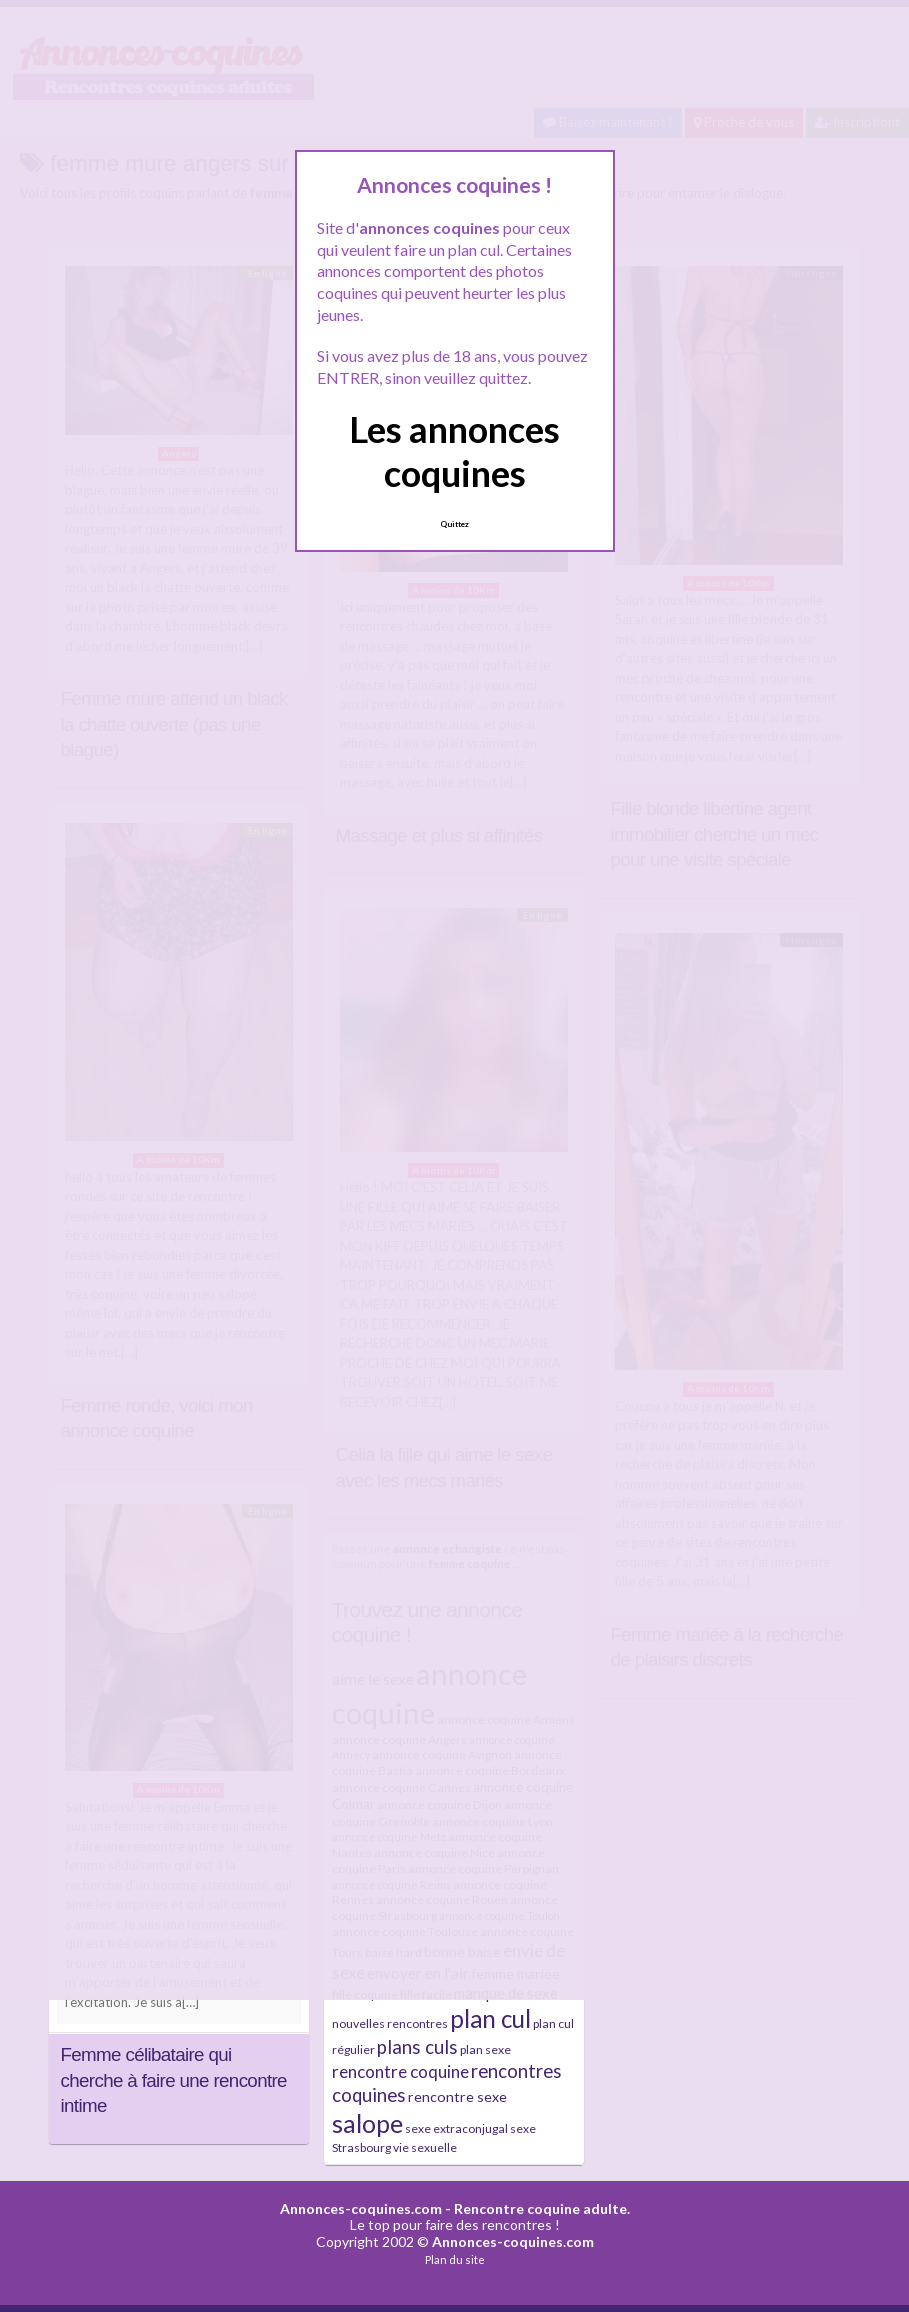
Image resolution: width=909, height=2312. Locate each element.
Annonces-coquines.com (361, 2208)
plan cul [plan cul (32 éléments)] (490, 2018)
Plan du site (455, 2259)
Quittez (454, 524)
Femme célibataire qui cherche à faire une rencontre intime (174, 2080)
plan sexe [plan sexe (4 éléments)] (485, 2049)
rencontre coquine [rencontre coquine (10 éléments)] (400, 2071)
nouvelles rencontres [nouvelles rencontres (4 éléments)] (390, 2023)
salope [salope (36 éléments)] (367, 2123)
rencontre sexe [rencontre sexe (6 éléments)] (457, 2096)
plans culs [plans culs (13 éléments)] (417, 2047)
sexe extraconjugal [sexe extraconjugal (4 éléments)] (456, 2128)
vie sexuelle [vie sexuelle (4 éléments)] (425, 2147)
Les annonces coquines (454, 450)
